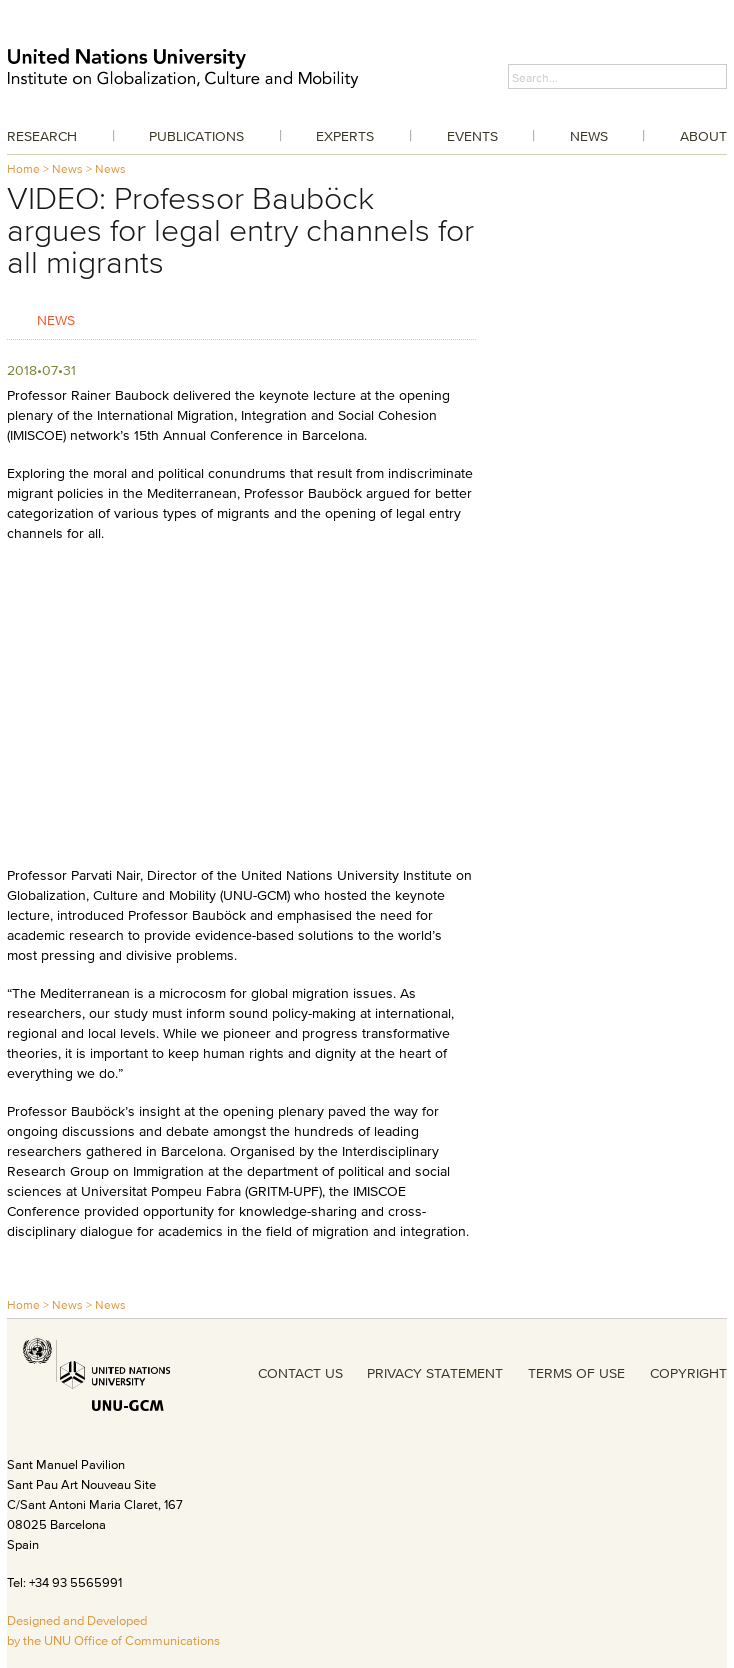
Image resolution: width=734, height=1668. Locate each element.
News (589, 136)
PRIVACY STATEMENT (435, 1373)
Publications (196, 136)
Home (23, 168)
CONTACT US (300, 1373)
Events (472, 136)
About (703, 136)
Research (42, 136)
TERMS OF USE (576, 1373)
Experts (345, 136)
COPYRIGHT (688, 1373)
